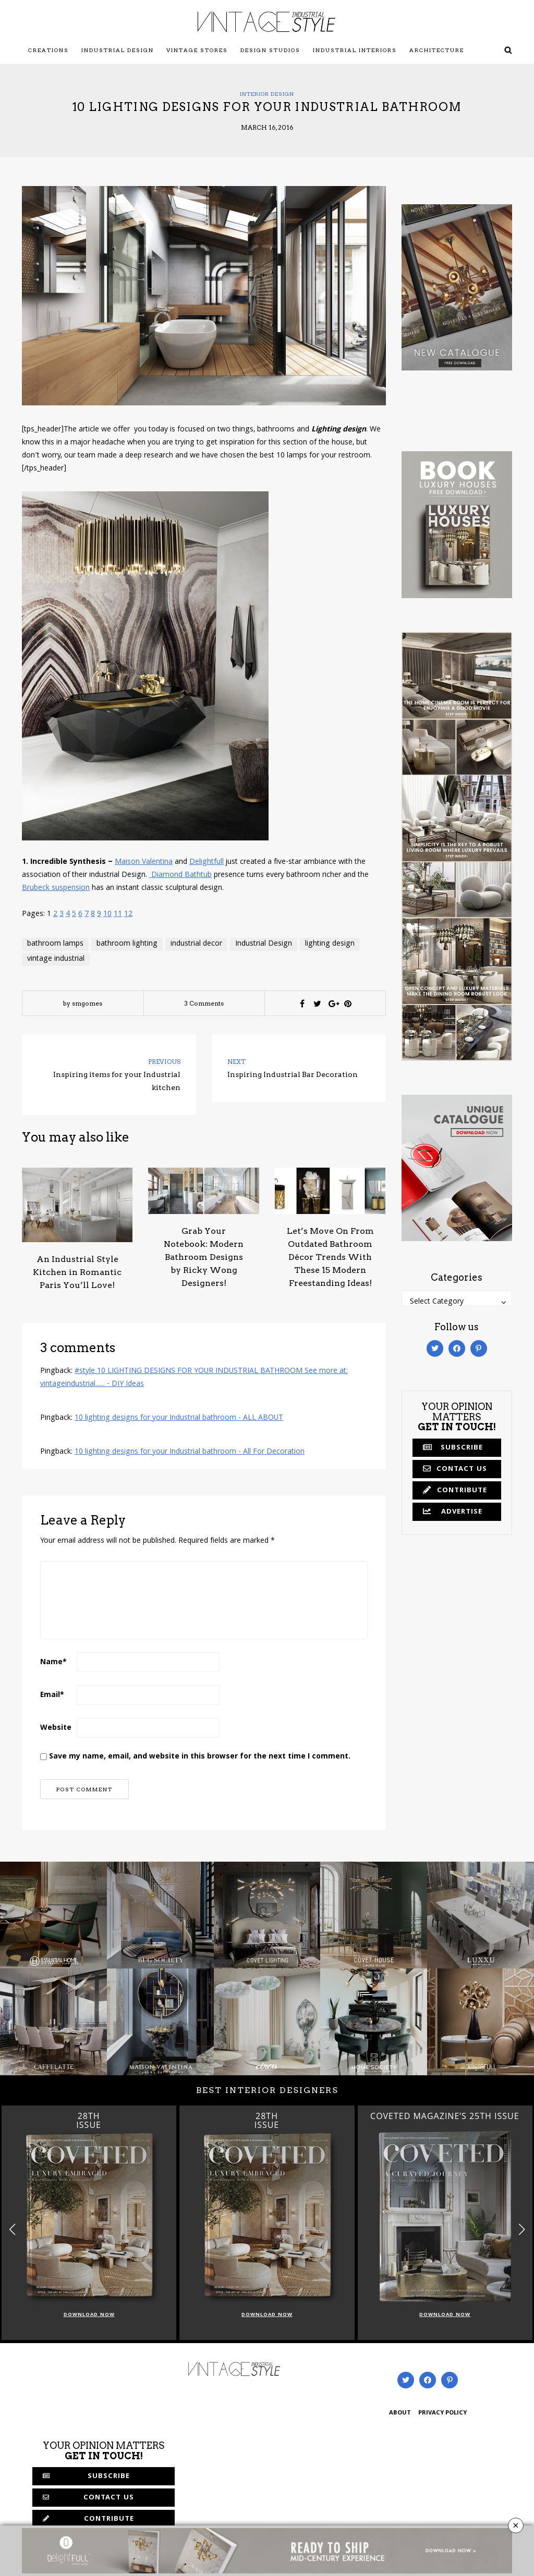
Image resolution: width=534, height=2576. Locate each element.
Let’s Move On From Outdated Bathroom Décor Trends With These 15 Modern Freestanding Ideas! (330, 1257)
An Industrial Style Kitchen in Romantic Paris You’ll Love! (77, 1272)
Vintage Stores (197, 50)
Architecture (436, 50)
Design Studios (270, 50)
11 (118, 914)
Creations (48, 50)
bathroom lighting (126, 944)
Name (53, 1662)
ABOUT (400, 2413)
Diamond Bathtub (180, 875)
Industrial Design (117, 50)
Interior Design (267, 94)
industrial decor (196, 944)
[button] (522, 2230)
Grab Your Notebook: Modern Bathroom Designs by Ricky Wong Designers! (204, 1257)
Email (52, 1695)
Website (55, 1728)
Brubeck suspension (56, 888)
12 (128, 914)
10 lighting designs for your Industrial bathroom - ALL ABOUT (179, 1418)
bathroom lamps (55, 944)
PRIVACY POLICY (442, 2413)
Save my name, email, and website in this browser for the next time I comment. (199, 1757)
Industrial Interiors (355, 50)
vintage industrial (55, 959)
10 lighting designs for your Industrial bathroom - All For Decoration (190, 1452)
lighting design (330, 944)
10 (107, 914)
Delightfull (206, 862)
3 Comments (204, 1003)
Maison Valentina (144, 862)
